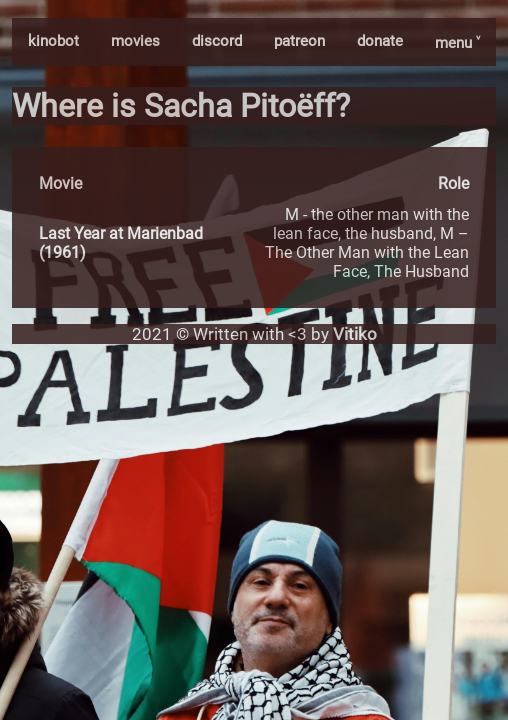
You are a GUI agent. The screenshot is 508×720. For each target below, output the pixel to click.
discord (217, 41)
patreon (299, 41)
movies (135, 41)
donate (380, 41)
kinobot (53, 41)
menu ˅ (457, 43)
